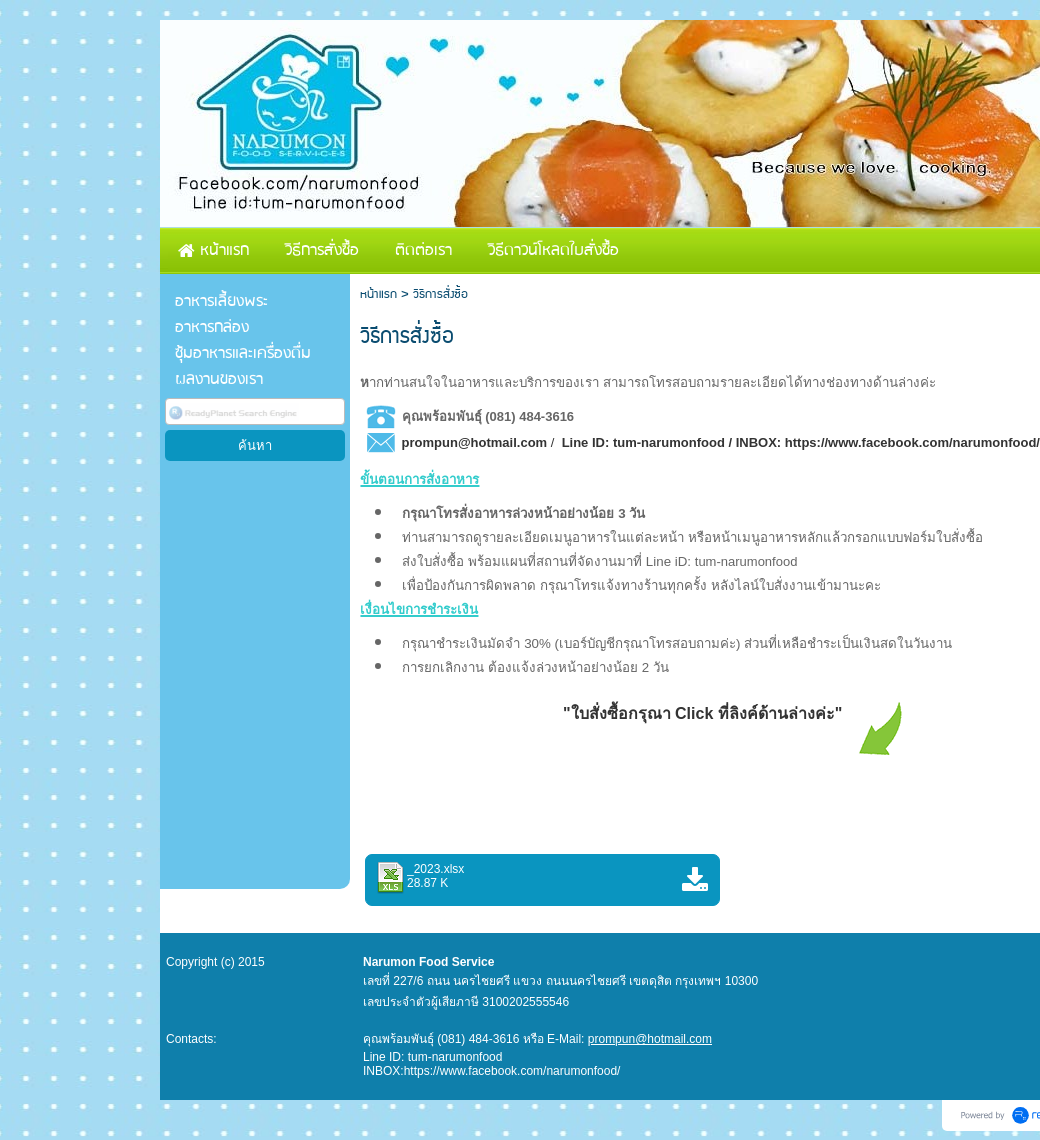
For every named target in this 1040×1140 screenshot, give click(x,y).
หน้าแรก (378, 294)
